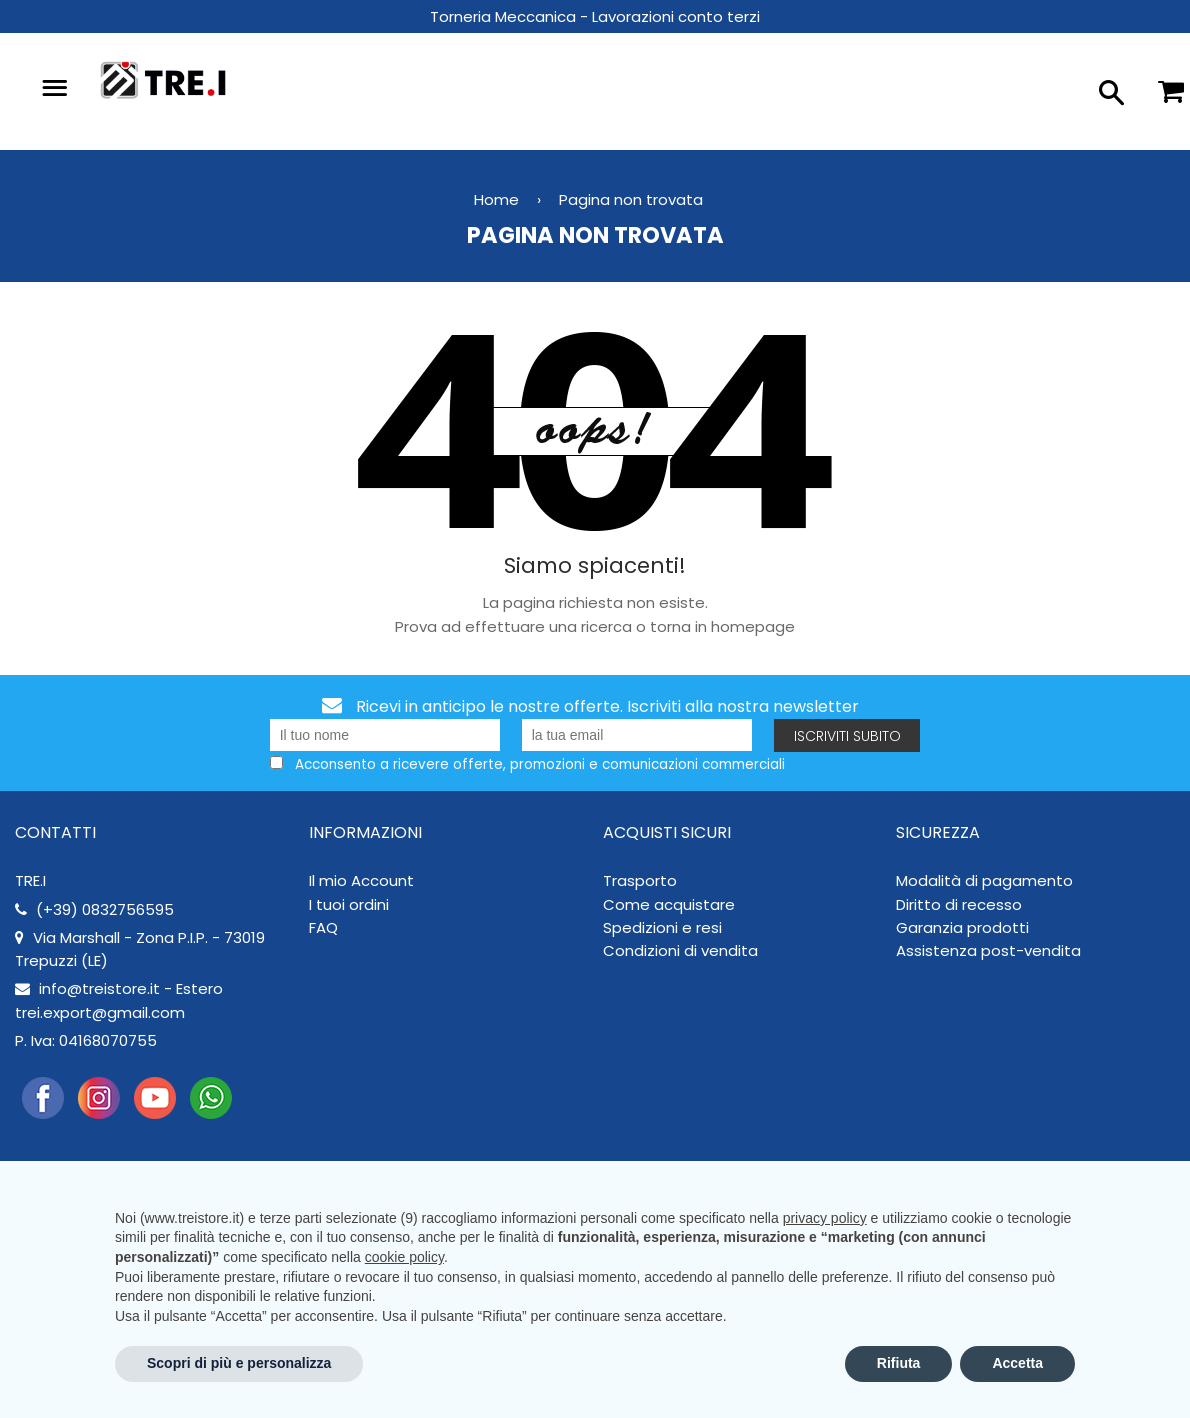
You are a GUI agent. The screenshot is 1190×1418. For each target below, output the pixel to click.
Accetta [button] (1017, 1363)
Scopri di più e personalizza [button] (239, 1363)
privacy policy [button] (825, 1218)
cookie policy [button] (404, 1257)
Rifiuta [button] (899, 1363)
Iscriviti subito (847, 736)
